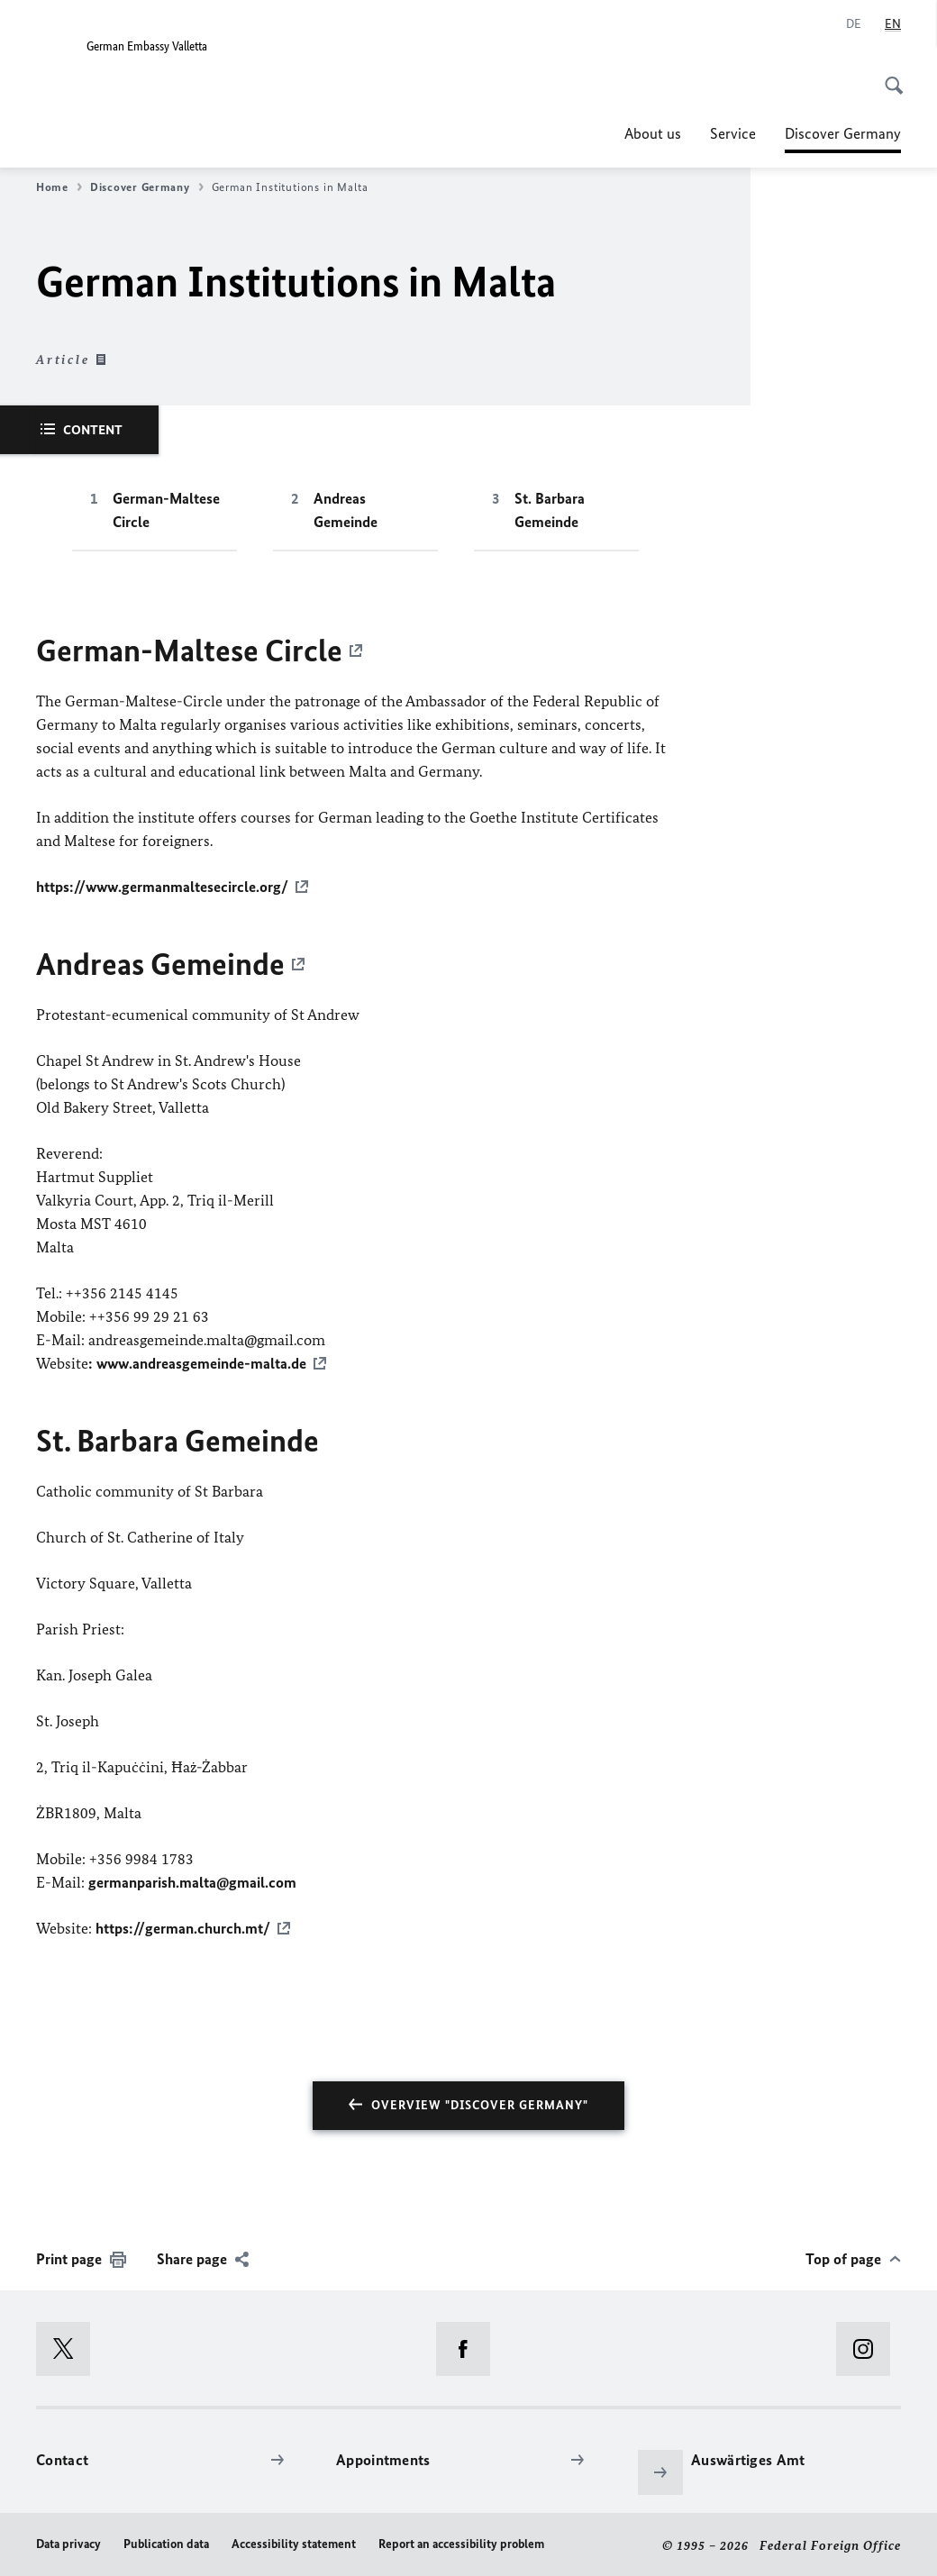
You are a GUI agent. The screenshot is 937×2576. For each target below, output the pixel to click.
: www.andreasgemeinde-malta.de (197, 1362)
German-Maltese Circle (166, 510)
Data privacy (68, 2541)
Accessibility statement (294, 2541)
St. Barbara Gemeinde (549, 510)
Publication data (166, 2541)
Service (733, 133)
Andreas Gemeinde (346, 510)
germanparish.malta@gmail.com (192, 1880)
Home (59, 187)
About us (652, 133)
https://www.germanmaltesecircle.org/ (162, 887)
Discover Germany (843, 133)
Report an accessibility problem (461, 2541)
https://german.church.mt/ (183, 1926)
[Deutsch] (853, 24)
